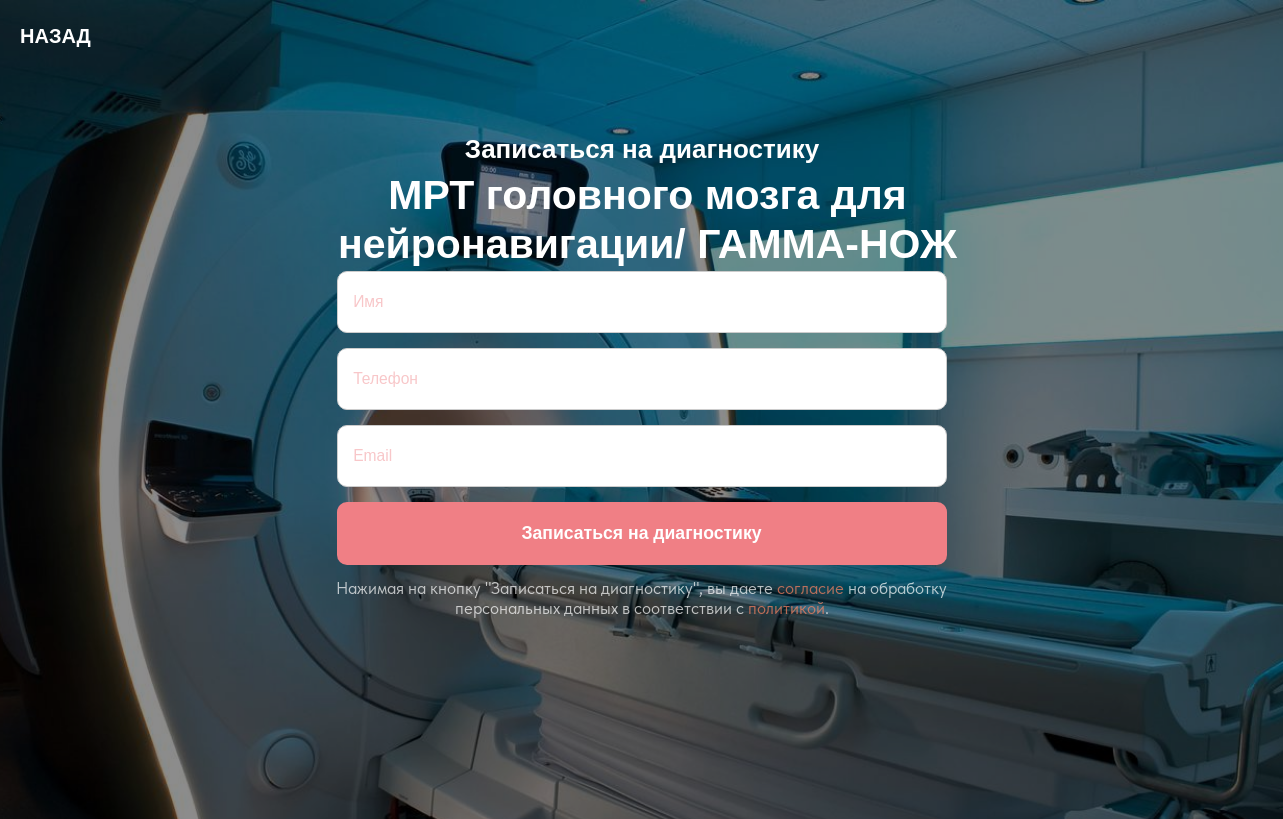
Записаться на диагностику (641, 533)
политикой (786, 608)
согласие (810, 588)
